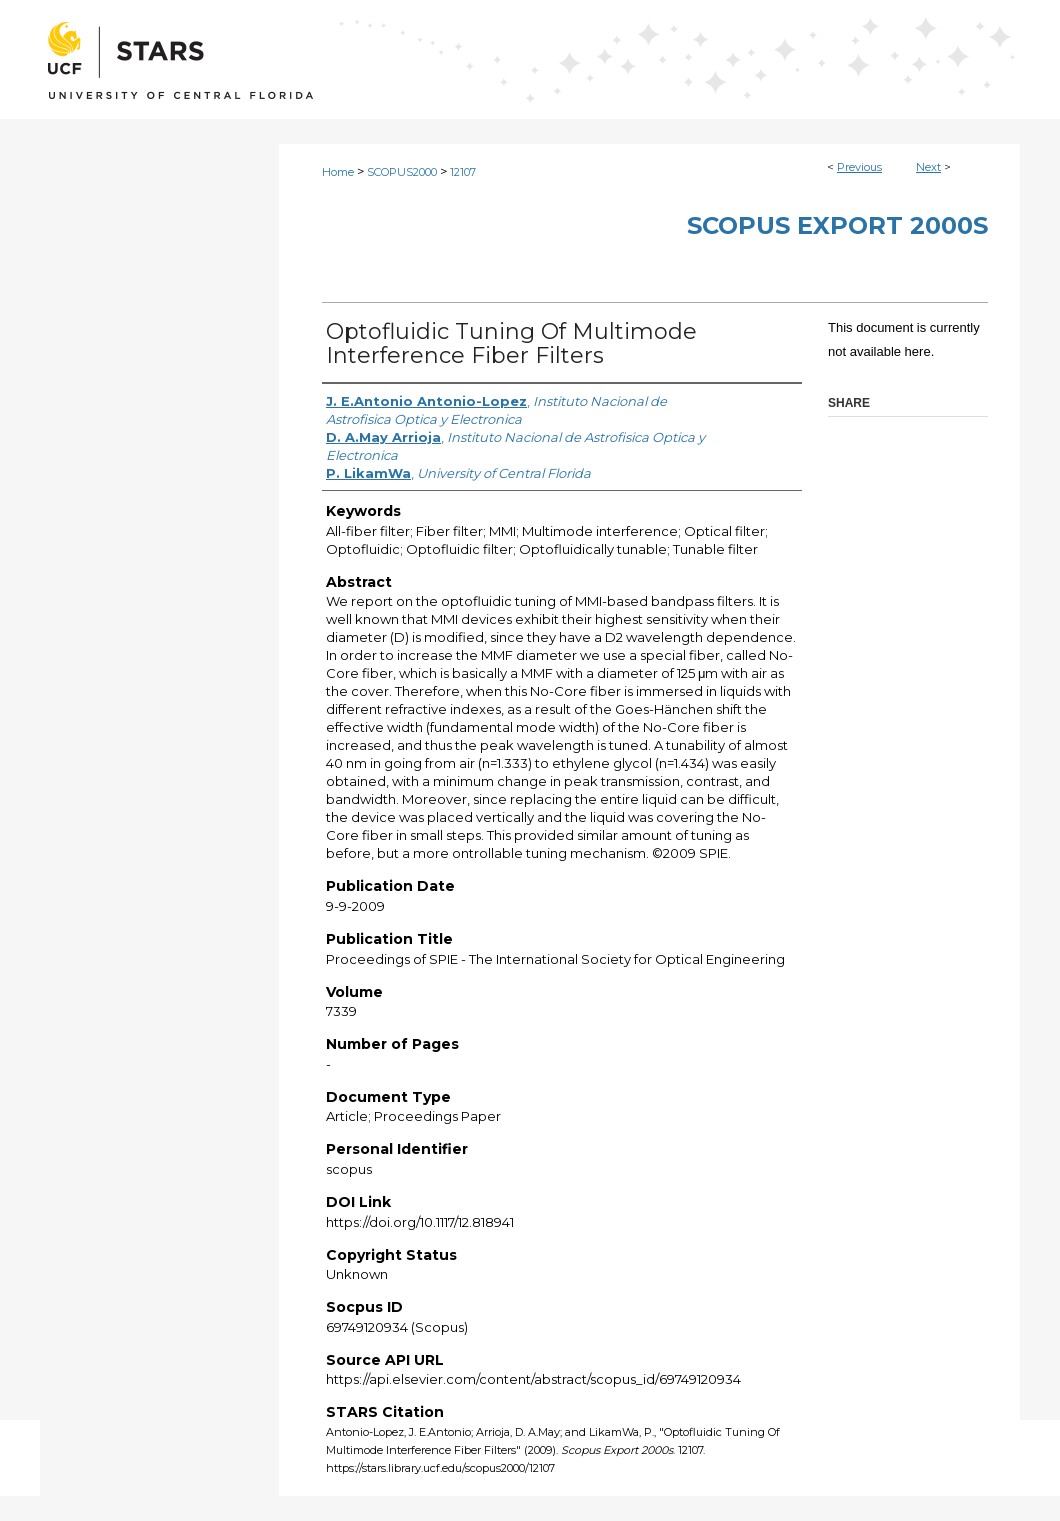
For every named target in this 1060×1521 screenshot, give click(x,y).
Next (928, 167)
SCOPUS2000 (402, 172)
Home (338, 172)
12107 (463, 172)
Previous (859, 167)
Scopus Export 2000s (837, 225)
